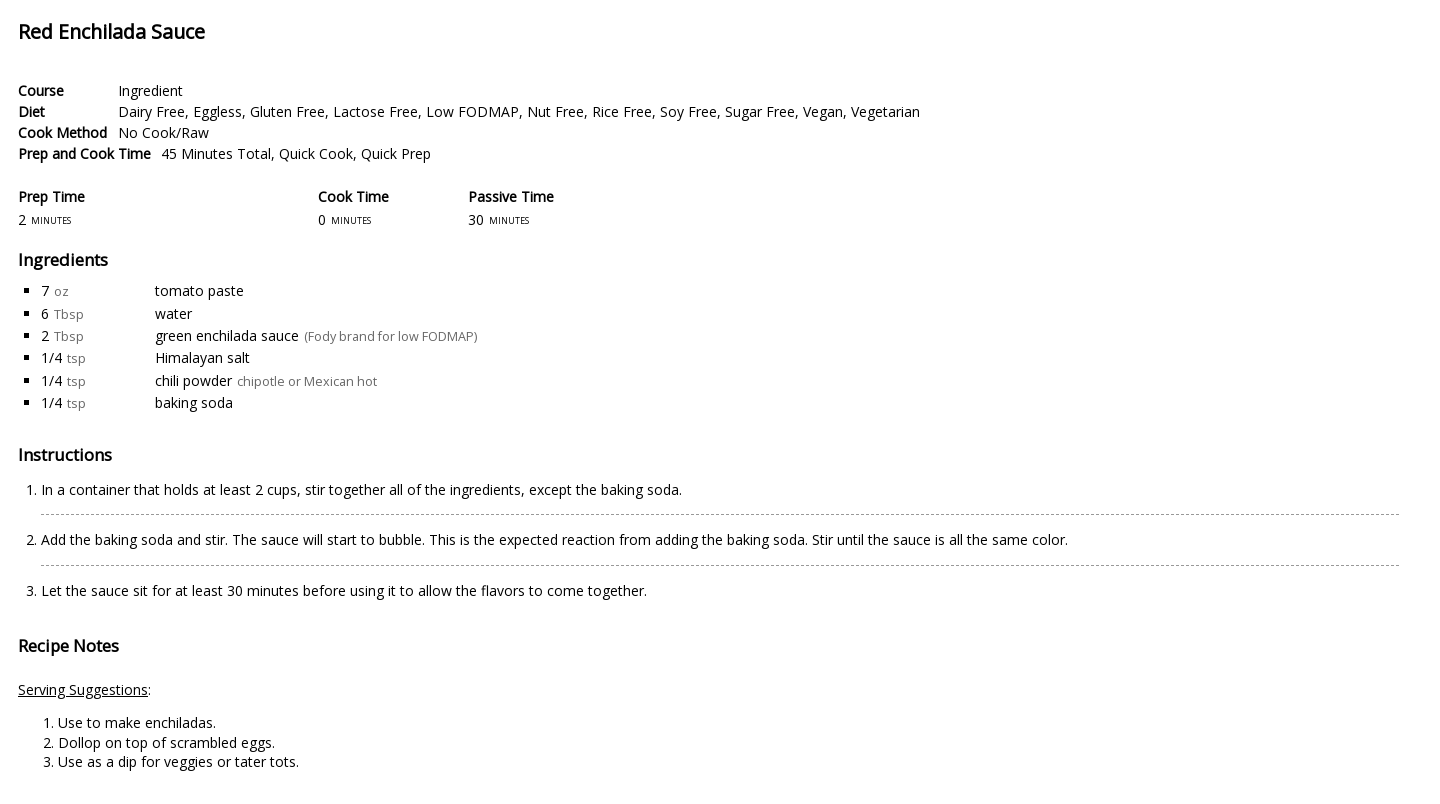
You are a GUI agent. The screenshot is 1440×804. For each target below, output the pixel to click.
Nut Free (555, 111)
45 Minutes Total (216, 153)
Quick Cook (316, 153)
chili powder (193, 380)
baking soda (194, 402)
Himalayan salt (202, 357)
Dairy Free (151, 111)
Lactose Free (375, 111)
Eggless (217, 111)
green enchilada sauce (227, 335)
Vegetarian (885, 111)
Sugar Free (760, 111)
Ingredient (150, 90)
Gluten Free (287, 111)
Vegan (823, 111)
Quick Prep (396, 153)
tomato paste (199, 290)
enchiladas (179, 722)
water (173, 313)
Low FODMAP (472, 111)
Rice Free (622, 111)
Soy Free (688, 111)
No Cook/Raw (163, 132)
